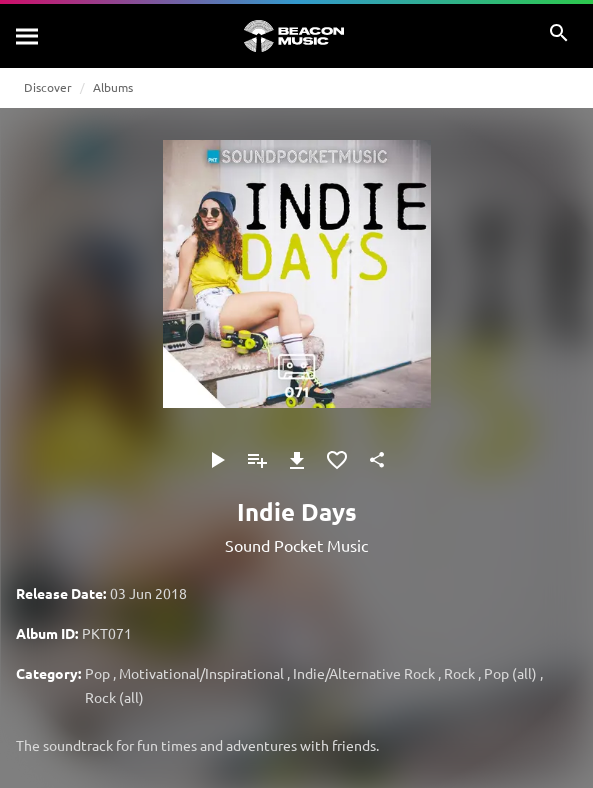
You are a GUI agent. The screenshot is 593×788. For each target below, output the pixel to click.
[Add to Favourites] (337, 460)
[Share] (377, 460)
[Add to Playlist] (257, 460)
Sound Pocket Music (296, 545)
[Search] (28, 36)
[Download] (297, 460)
